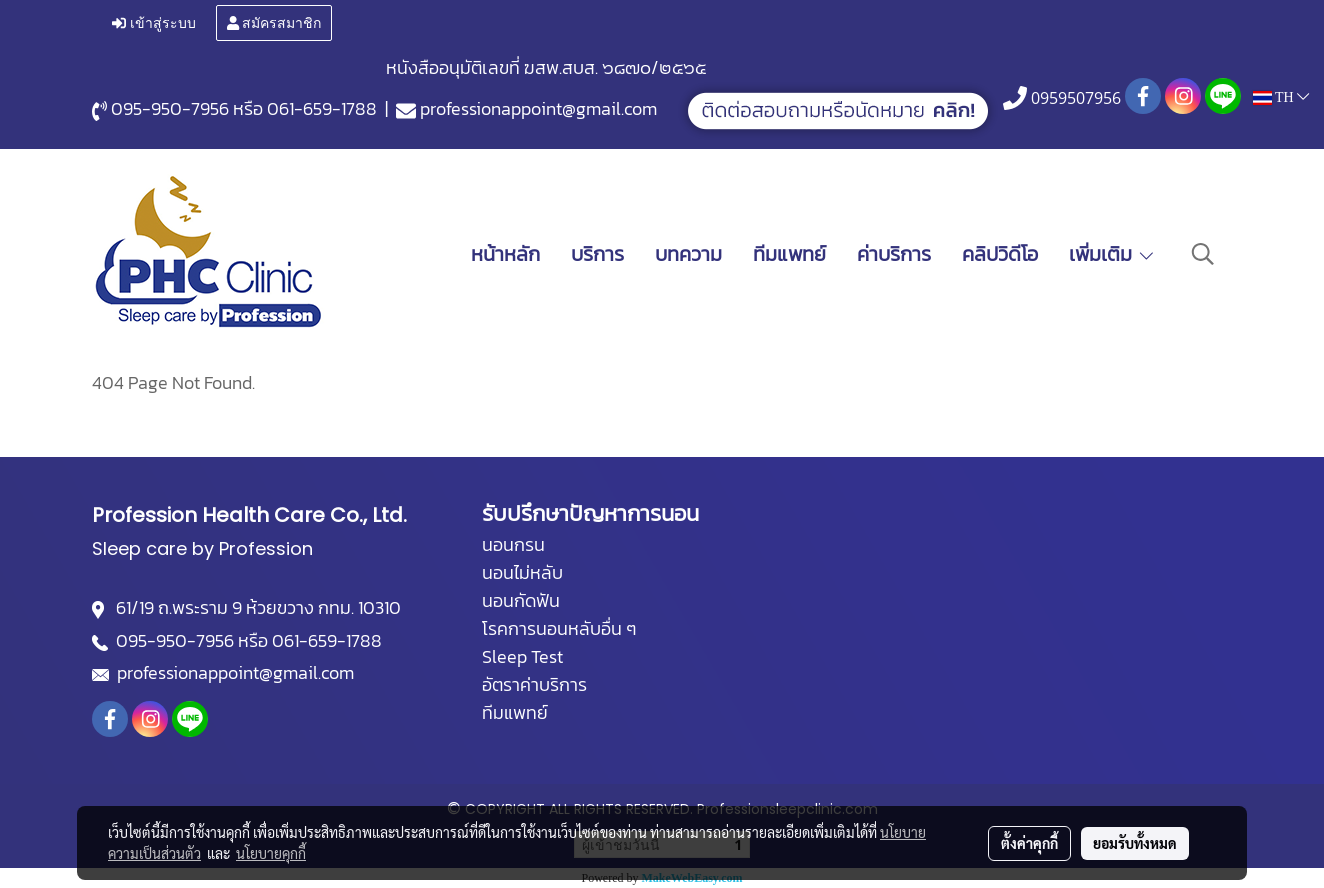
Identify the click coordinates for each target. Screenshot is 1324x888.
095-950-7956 (170, 108)
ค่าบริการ (894, 254)
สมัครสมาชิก (274, 23)
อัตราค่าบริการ (534, 684)
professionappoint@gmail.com (538, 108)
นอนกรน (513, 544)
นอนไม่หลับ (522, 572)
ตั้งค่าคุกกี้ (1029, 843)
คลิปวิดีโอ (1000, 254)
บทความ (688, 254)
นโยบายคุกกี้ (271, 853)
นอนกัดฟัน (521, 600)
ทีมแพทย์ (789, 254)
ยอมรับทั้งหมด (1135, 843)
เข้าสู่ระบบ (154, 23)
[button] (1203, 254)
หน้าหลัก (505, 254)
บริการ (597, 254)
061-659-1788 (322, 108)
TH (1281, 96)
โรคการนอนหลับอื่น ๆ (559, 628)
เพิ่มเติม (1112, 254)
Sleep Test (522, 656)
